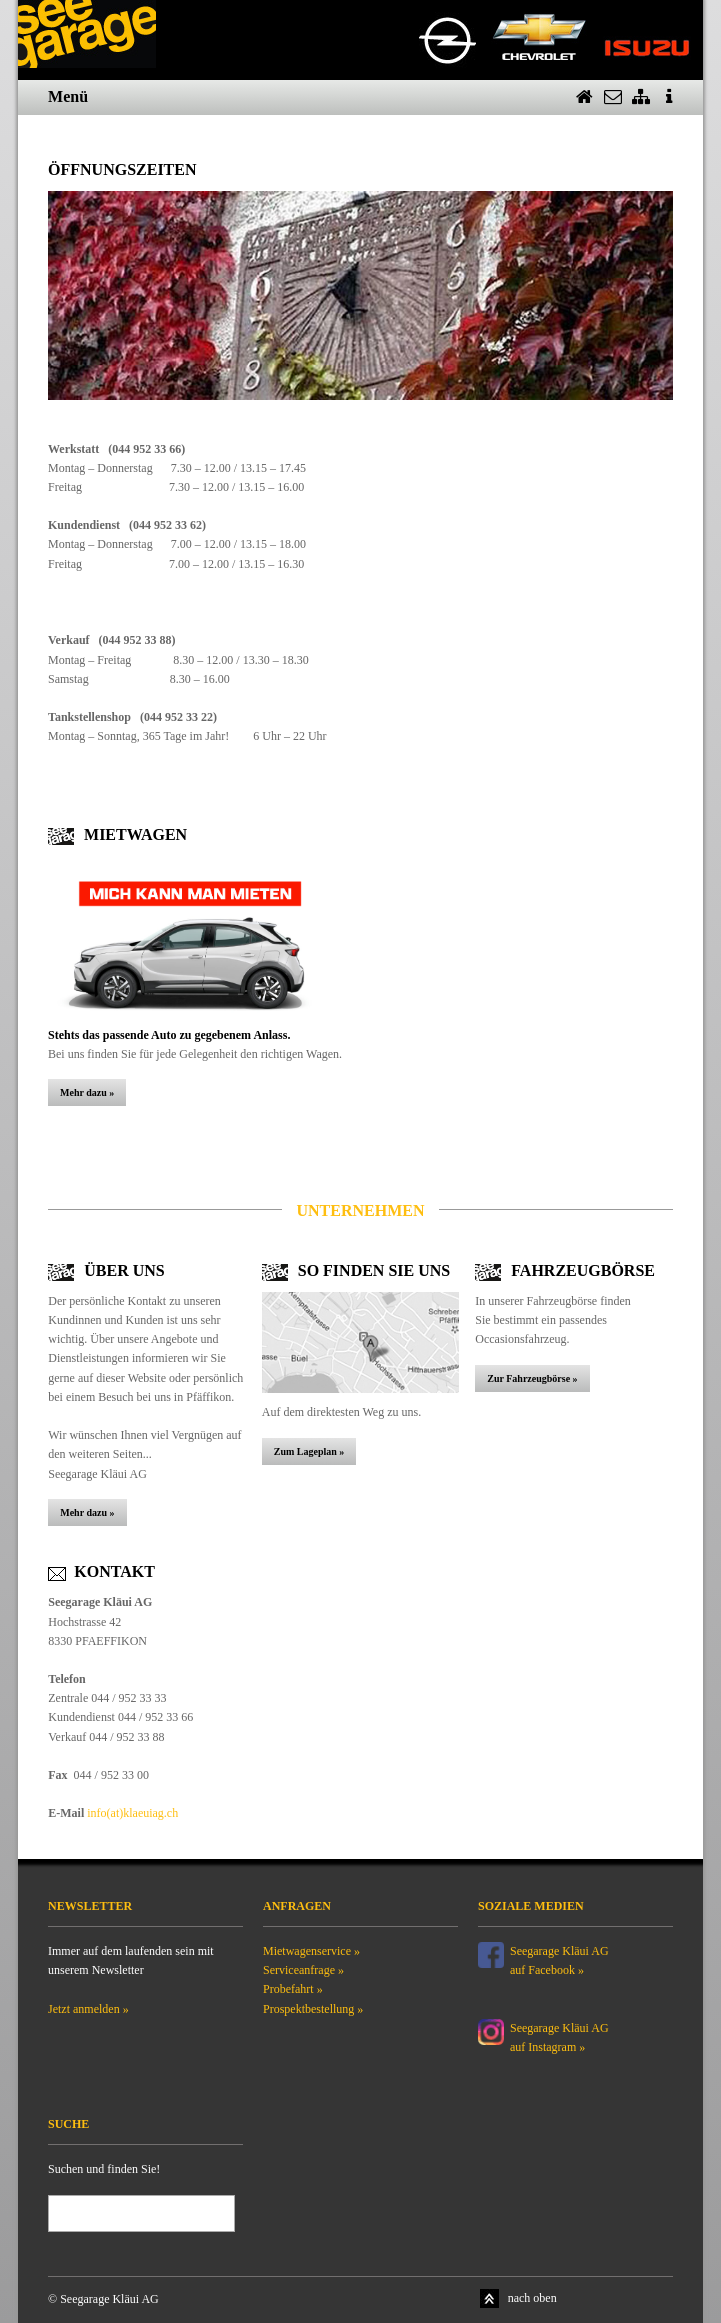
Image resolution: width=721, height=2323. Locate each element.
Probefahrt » (293, 1989)
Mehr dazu (83, 1092)
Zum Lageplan (305, 1451)
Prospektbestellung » (313, 2009)
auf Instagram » (547, 2047)
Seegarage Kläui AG (561, 2028)
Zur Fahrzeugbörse (529, 1378)
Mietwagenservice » (311, 1951)
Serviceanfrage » (303, 1970)
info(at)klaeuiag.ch (132, 1813)
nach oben (532, 2298)
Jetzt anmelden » (88, 2009)
